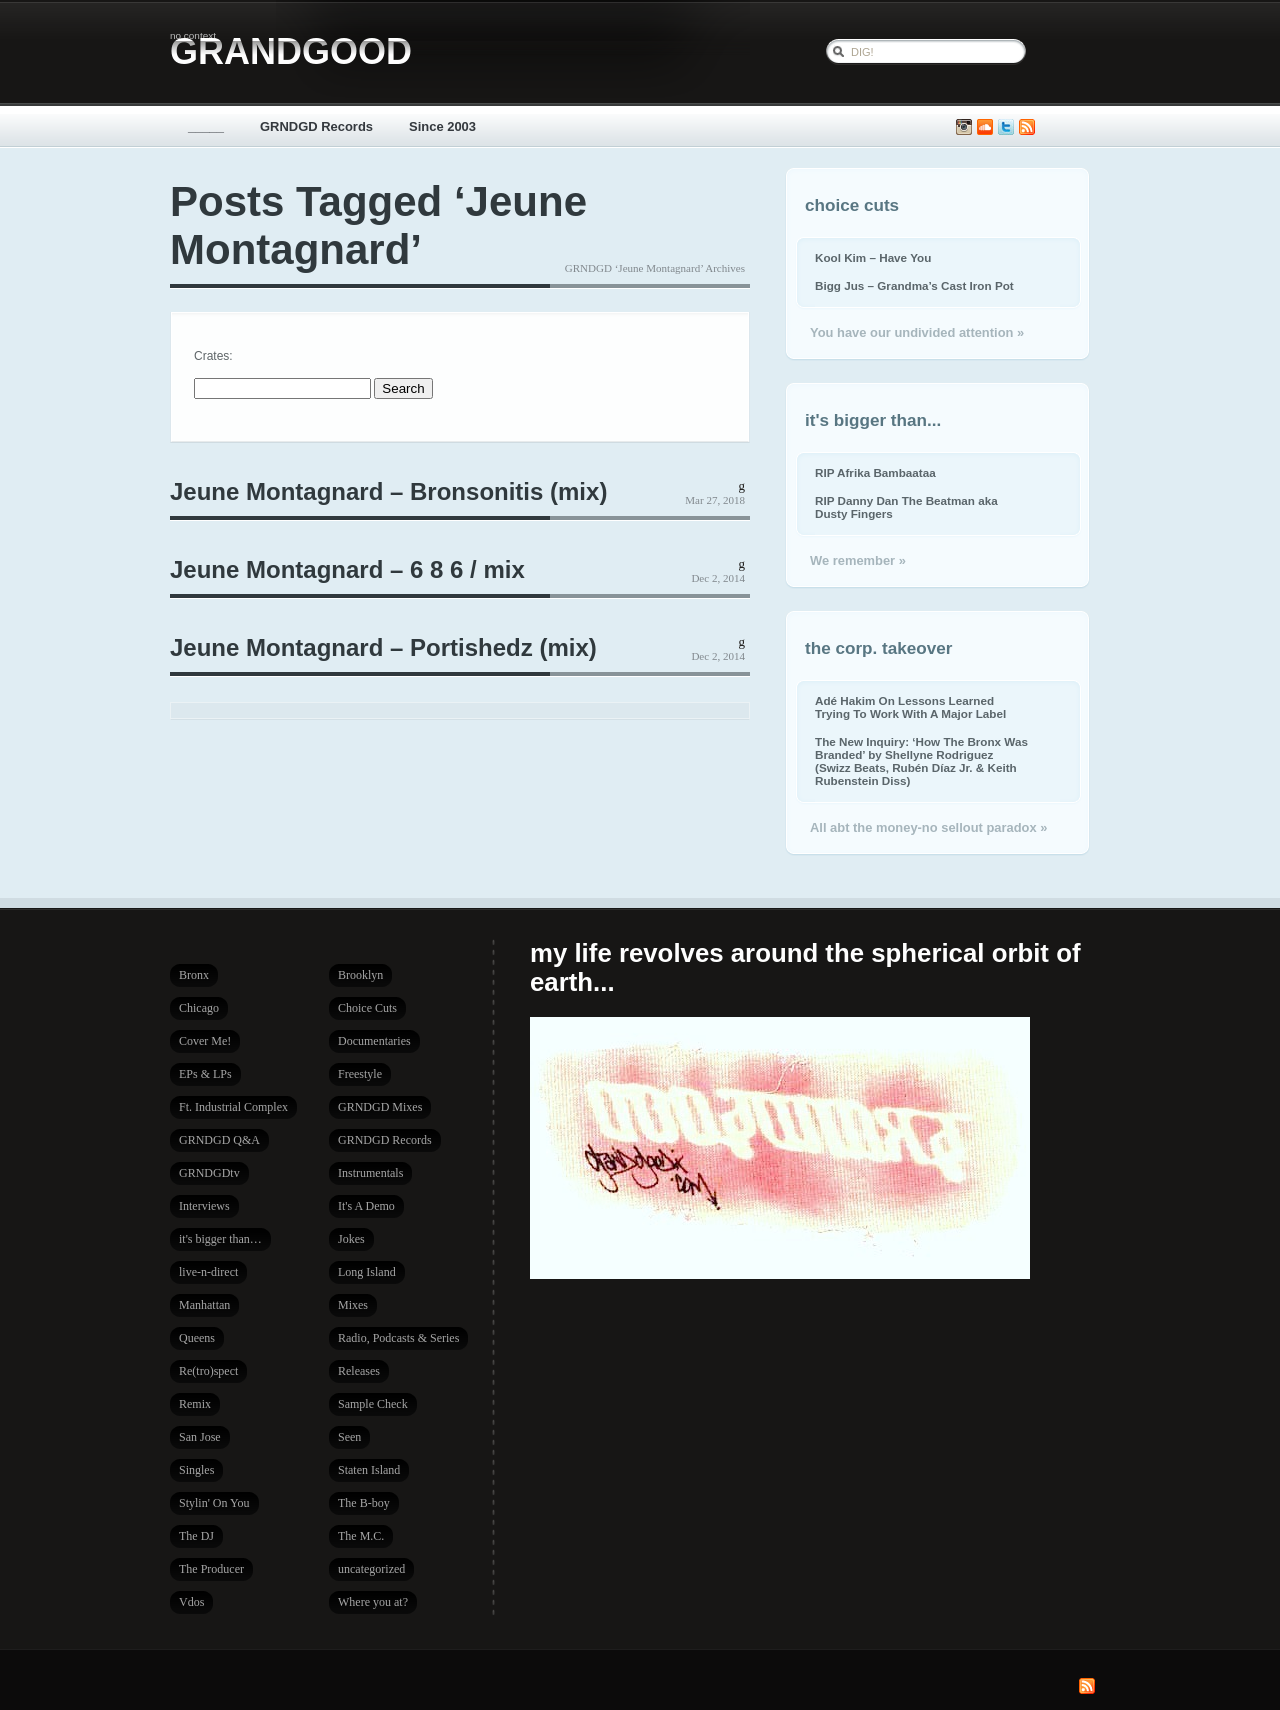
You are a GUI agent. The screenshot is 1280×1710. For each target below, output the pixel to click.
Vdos (191, 1602)
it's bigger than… (220, 1239)
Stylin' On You (214, 1503)
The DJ (196, 1536)
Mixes (353, 1305)
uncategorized (371, 1569)
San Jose (200, 1437)
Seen (349, 1437)
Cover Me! (205, 1041)
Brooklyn (360, 975)
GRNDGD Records (316, 126)
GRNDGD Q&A (219, 1140)
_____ (206, 126)
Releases (359, 1371)
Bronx (194, 975)
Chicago (199, 1008)
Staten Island (369, 1470)
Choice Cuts (367, 1008)
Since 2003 (442, 126)
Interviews (204, 1206)
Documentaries (374, 1041)
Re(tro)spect (208, 1371)
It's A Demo (366, 1206)
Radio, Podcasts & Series (398, 1338)
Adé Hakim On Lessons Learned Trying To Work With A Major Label (910, 707)
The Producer (211, 1569)
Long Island (367, 1272)
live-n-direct (208, 1272)
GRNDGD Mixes (380, 1107)
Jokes (351, 1239)
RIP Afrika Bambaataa (875, 472)
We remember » (858, 560)
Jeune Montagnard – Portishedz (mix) (383, 647)
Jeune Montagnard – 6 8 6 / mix (347, 569)
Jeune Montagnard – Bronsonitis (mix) (388, 491)
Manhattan (204, 1305)
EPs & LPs (205, 1074)
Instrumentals (370, 1173)
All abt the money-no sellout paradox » (928, 827)
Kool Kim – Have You (873, 257)
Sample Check (373, 1404)
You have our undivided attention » (917, 332)
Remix (195, 1404)
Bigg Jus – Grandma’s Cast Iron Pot (914, 285)
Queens (197, 1338)
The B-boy (364, 1503)
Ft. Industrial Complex (233, 1107)
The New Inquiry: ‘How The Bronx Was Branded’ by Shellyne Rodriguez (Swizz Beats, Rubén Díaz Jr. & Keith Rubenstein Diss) (921, 761)
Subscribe (1027, 127)
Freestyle (360, 1074)
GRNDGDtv (209, 1173)
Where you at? (373, 1602)
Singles (196, 1470)
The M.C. (361, 1536)
